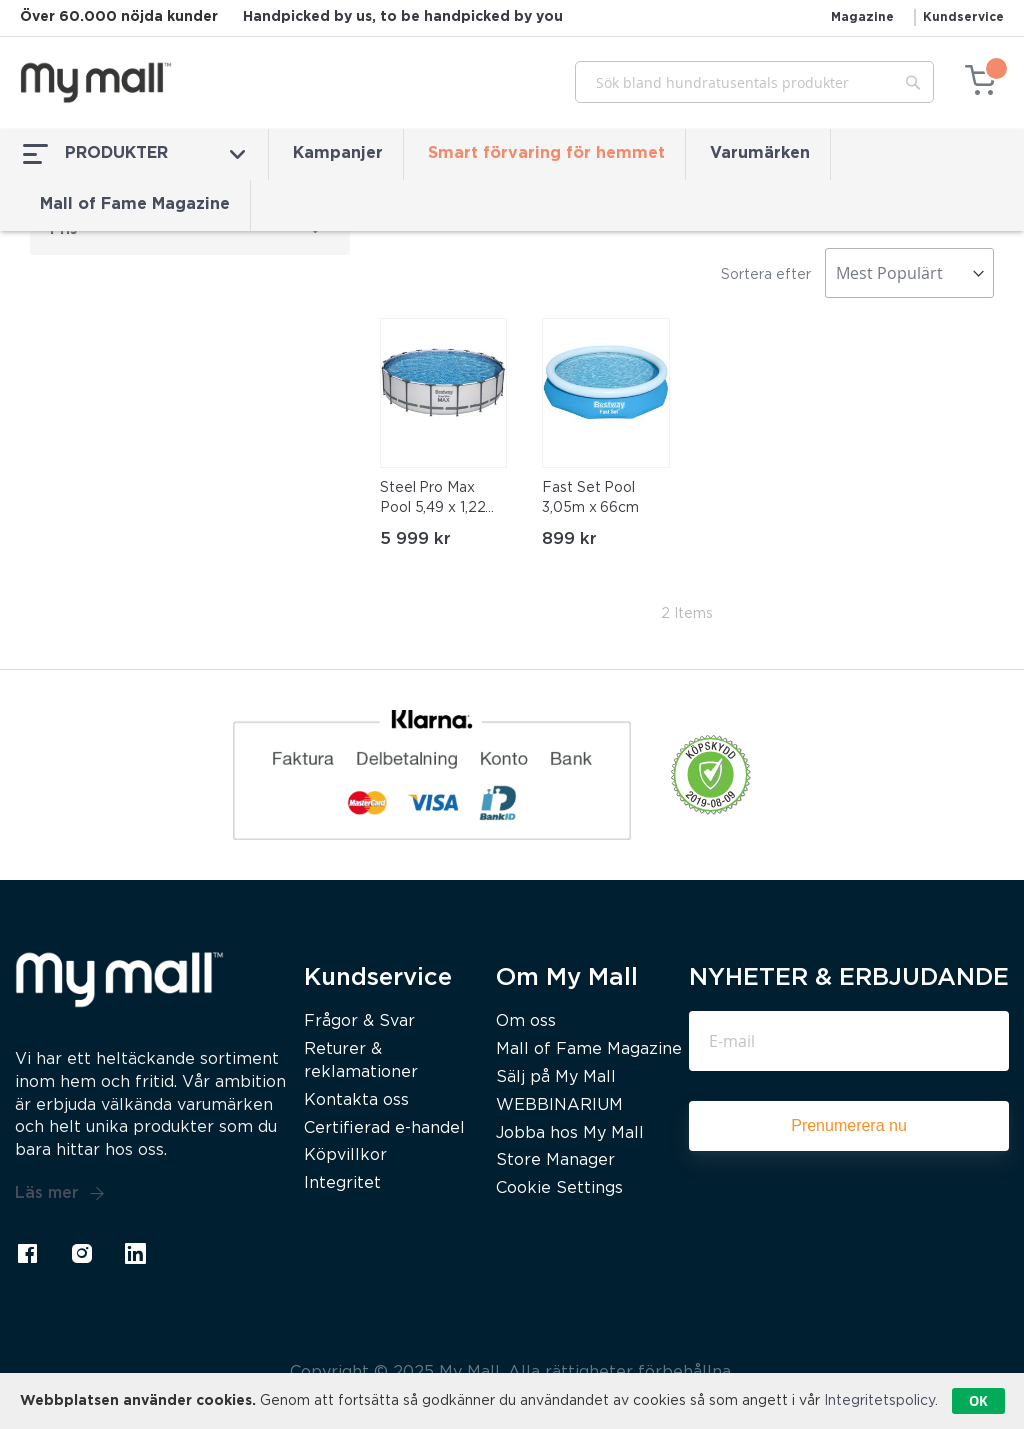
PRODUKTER (134, 154)
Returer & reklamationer (361, 1061)
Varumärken (760, 153)
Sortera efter (766, 275)
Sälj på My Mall (556, 1077)
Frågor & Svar (359, 1021)
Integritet (342, 1183)
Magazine (862, 17)
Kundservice (963, 17)
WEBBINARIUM (559, 1105)
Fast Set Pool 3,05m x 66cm (590, 498)
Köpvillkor (345, 1155)
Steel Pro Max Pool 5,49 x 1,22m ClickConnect (439, 500)
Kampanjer (338, 153)
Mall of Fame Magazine (135, 204)
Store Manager (555, 1160)
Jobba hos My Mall (570, 1133)
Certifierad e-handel (384, 1128)
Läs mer (60, 1194)
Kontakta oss (356, 1100)
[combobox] (754, 82)
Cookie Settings (559, 1188)
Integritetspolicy (879, 1401)
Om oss (526, 1021)
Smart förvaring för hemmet (546, 153)
